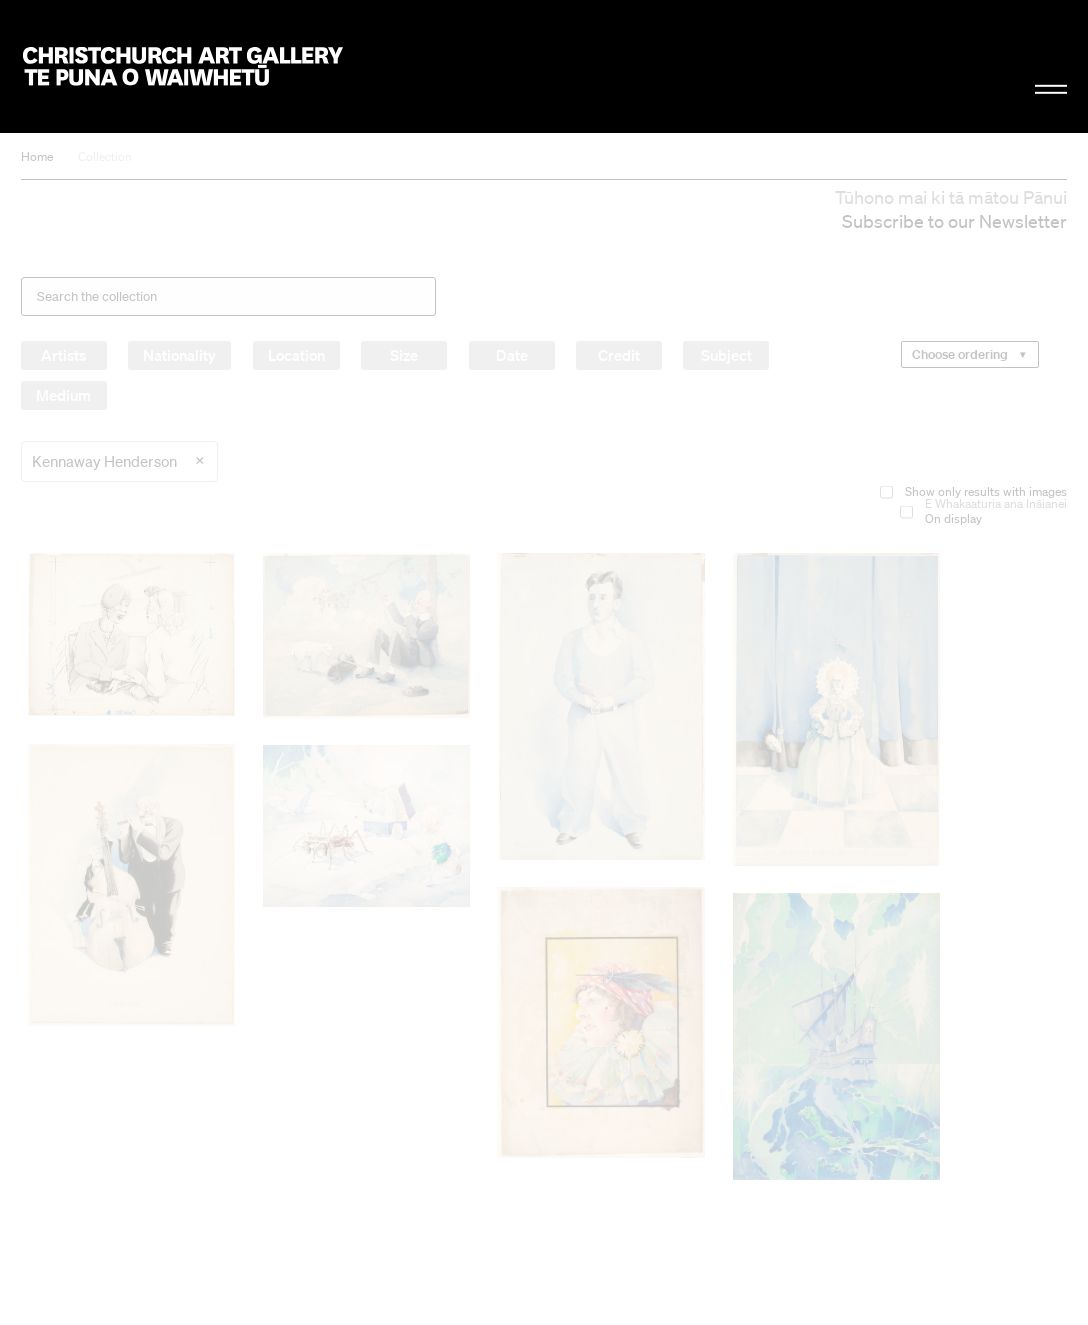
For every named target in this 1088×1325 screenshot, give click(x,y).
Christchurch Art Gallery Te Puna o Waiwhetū (183, 66)
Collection (105, 156)
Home (37, 156)
